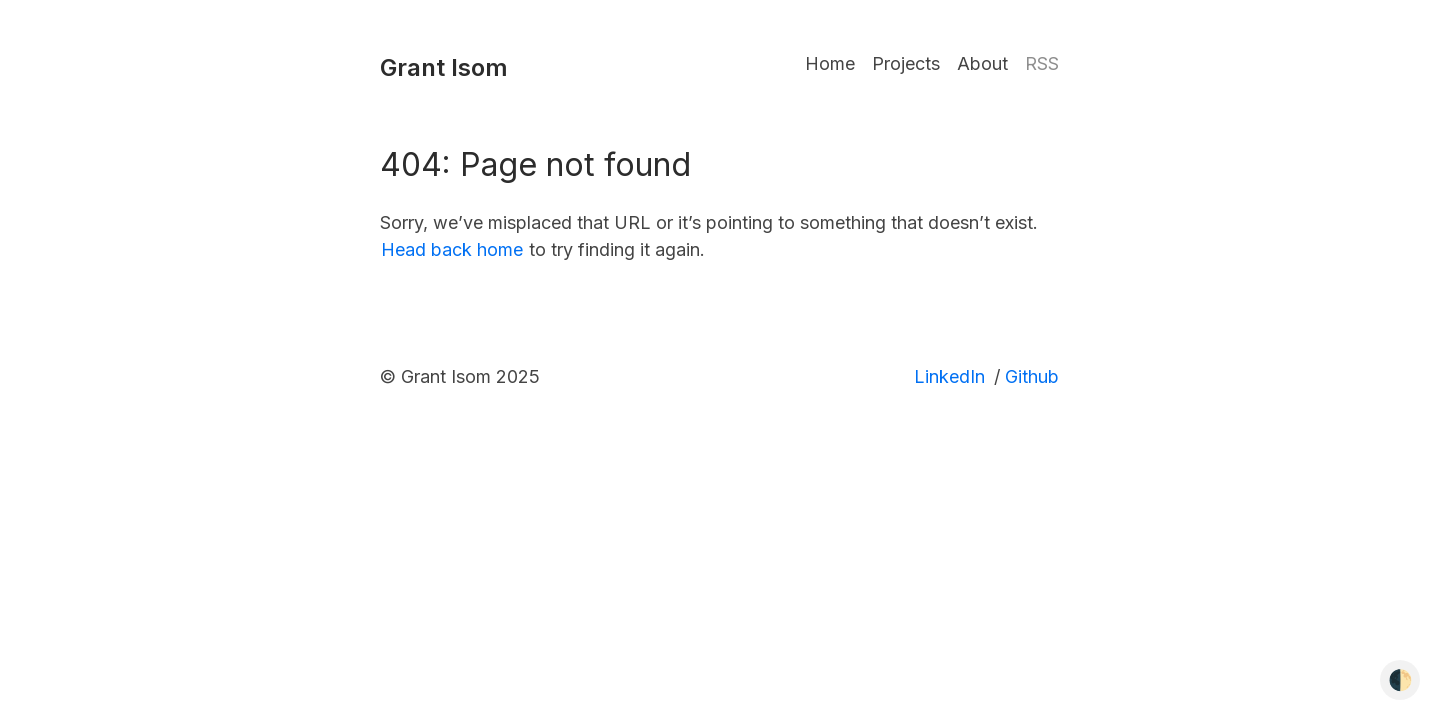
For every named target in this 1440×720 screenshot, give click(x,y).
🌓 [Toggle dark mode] (1400, 680)
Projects (906, 63)
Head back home (452, 249)
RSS (1042, 63)
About (982, 63)
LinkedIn (949, 376)
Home (830, 63)
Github (1032, 376)
